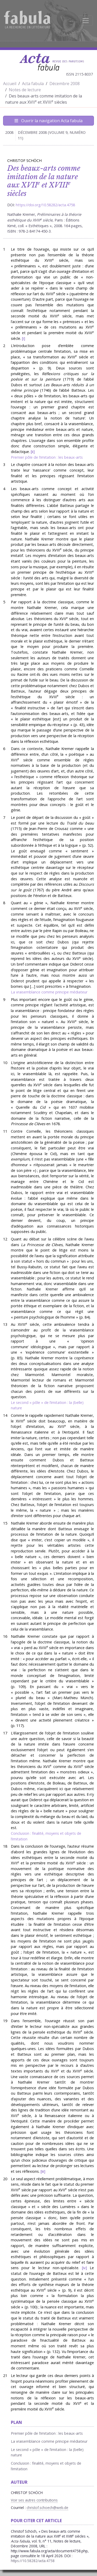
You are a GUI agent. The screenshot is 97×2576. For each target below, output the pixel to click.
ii (32, 451)
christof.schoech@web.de (47, 2507)
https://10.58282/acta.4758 (33, 2560)
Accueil (9, 83)
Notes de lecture (25, 90)
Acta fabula (33, 83)
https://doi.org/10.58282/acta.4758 (45, 204)
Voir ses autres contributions (34, 2500)
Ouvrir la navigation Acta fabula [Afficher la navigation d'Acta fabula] (48, 121)
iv (84, 2267)
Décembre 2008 (64, 83)
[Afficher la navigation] (85, 20)
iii (43, 2171)
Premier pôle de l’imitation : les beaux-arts (47, 457)
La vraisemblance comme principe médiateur (49, 992)
